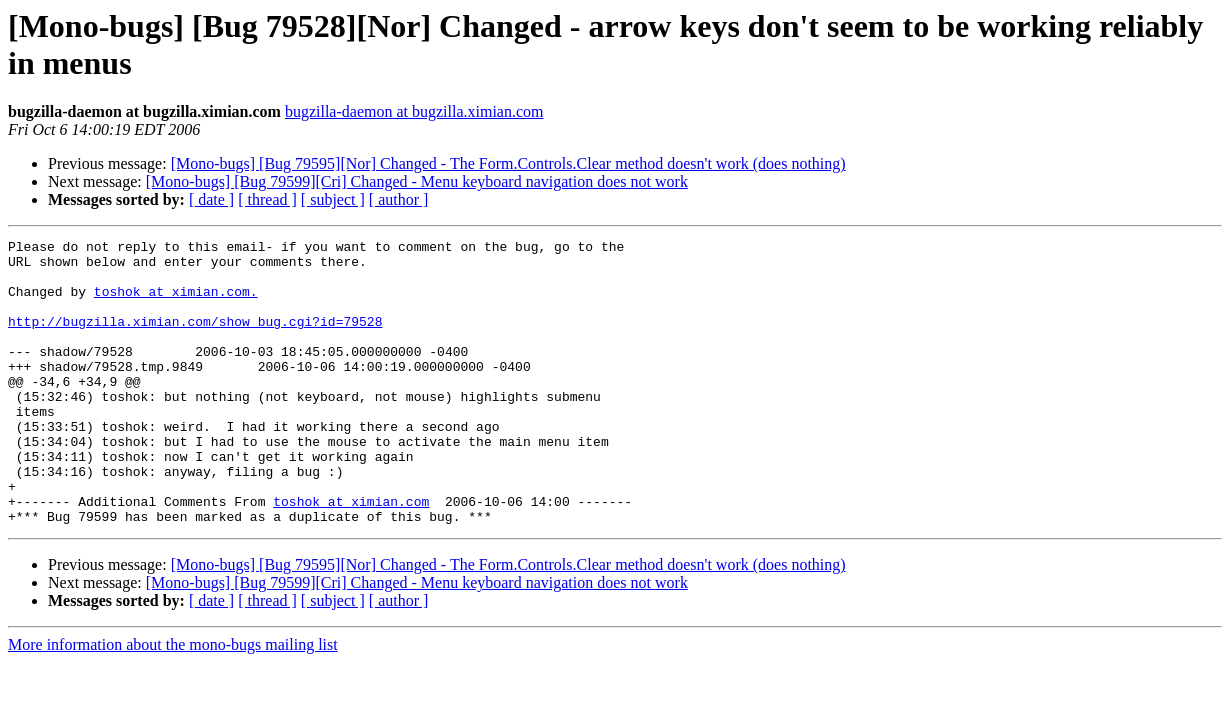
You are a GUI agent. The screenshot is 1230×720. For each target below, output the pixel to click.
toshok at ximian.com (351, 555)
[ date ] (211, 199)
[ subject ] (333, 199)
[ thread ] (267, 199)
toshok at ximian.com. (176, 303)
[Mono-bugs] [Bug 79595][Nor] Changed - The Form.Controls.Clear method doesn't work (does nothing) (508, 163)
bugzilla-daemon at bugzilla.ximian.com (414, 111)
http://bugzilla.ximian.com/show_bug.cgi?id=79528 (195, 339)
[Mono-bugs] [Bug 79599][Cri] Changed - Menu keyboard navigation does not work (417, 181)
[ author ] (399, 199)
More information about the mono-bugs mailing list (173, 701)
